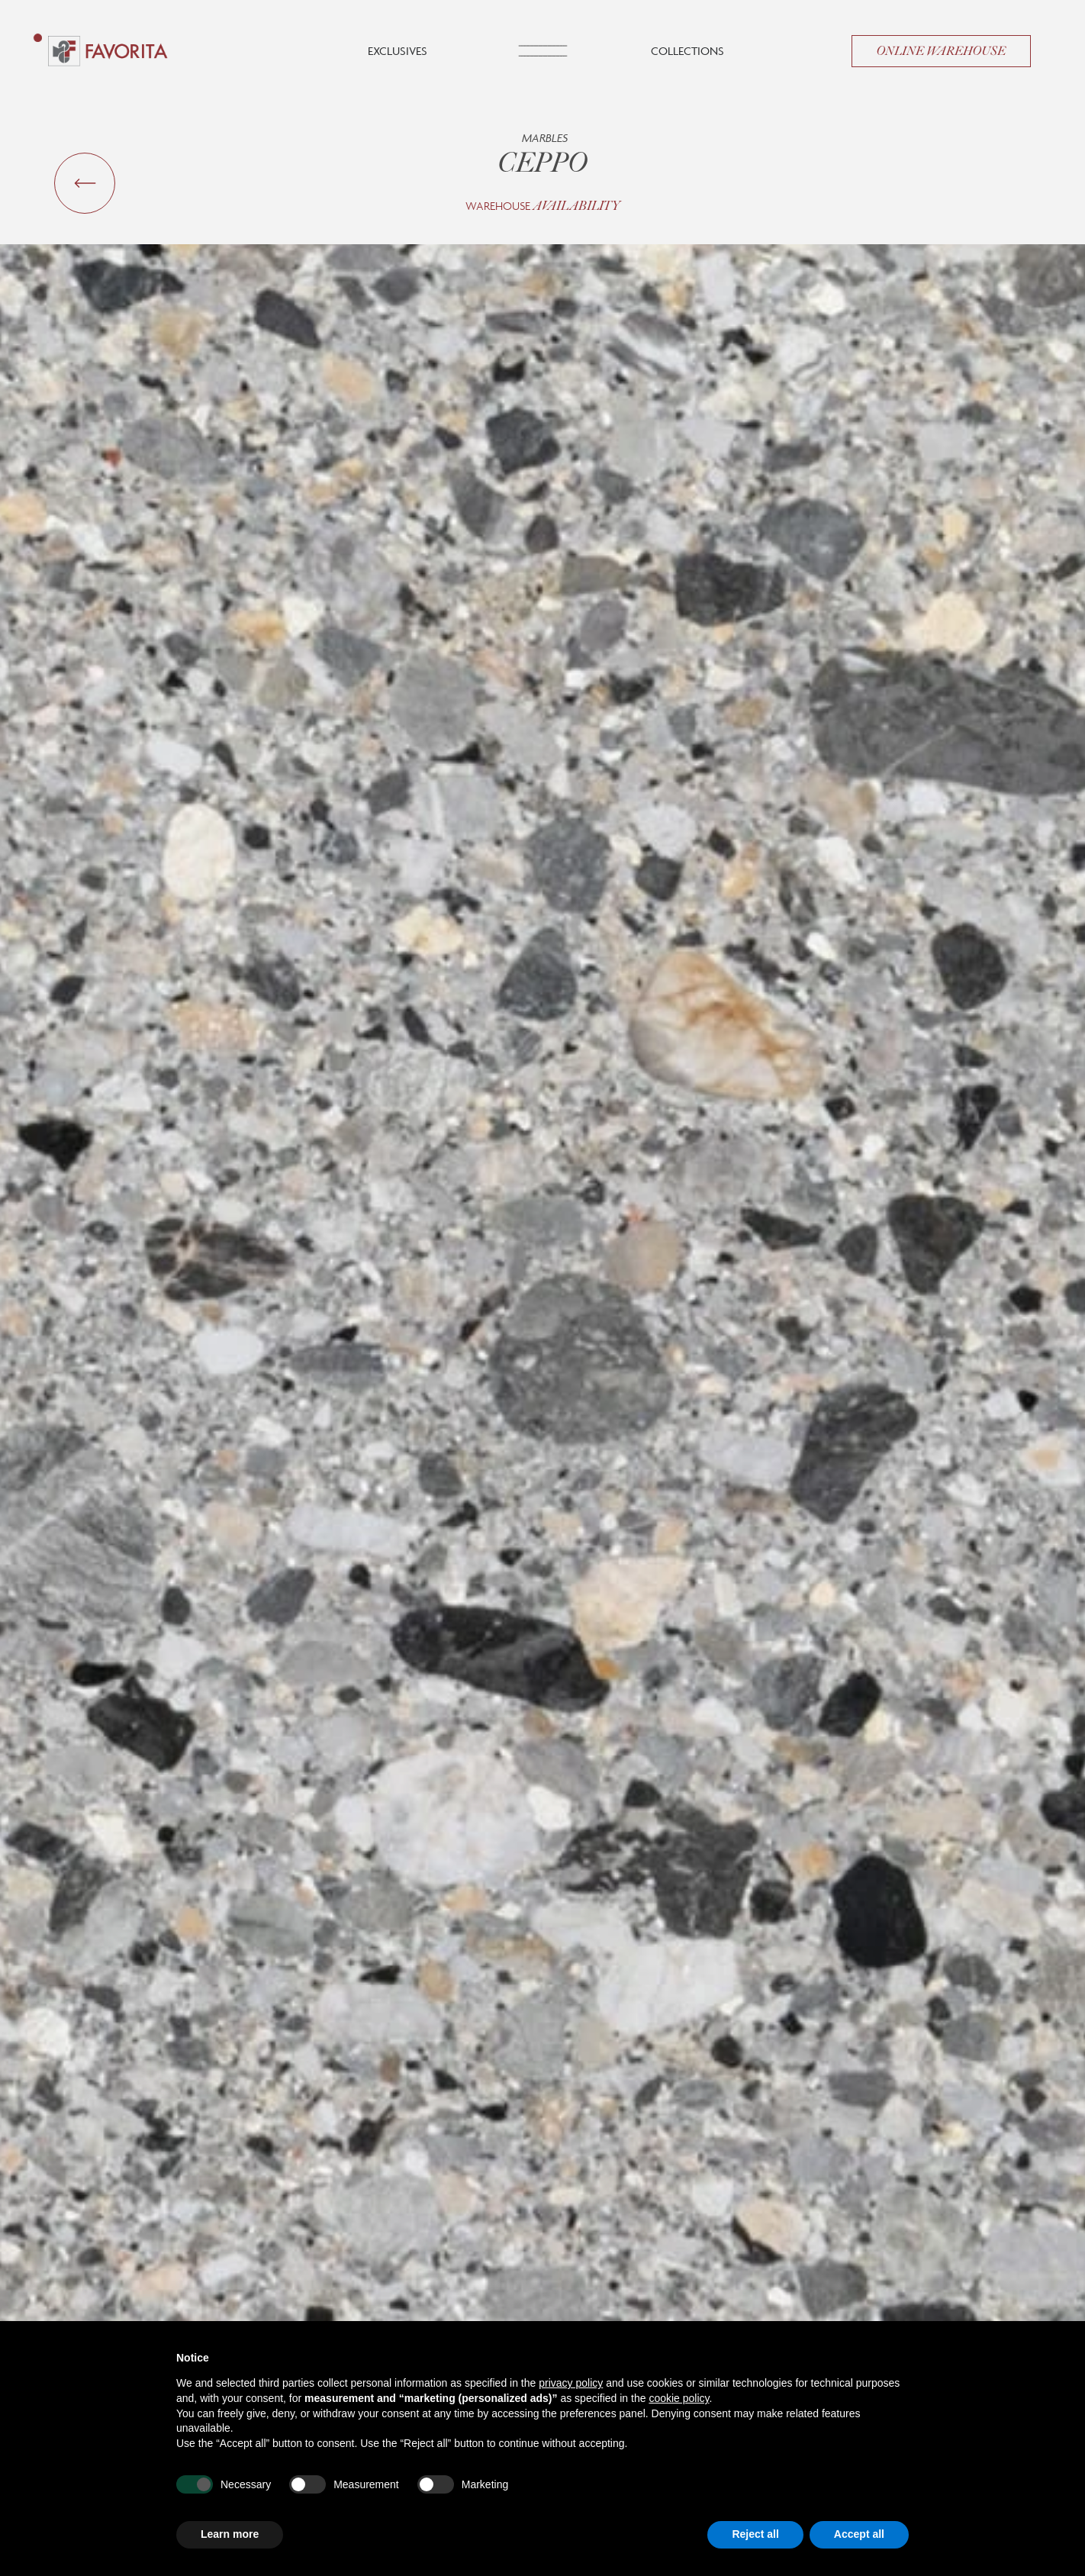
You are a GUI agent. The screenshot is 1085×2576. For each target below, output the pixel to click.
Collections (687, 51)
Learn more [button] (230, 2534)
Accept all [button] (859, 2534)
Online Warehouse (941, 51)
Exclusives (397, 51)
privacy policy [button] (571, 2383)
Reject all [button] (755, 2534)
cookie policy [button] (679, 2398)
